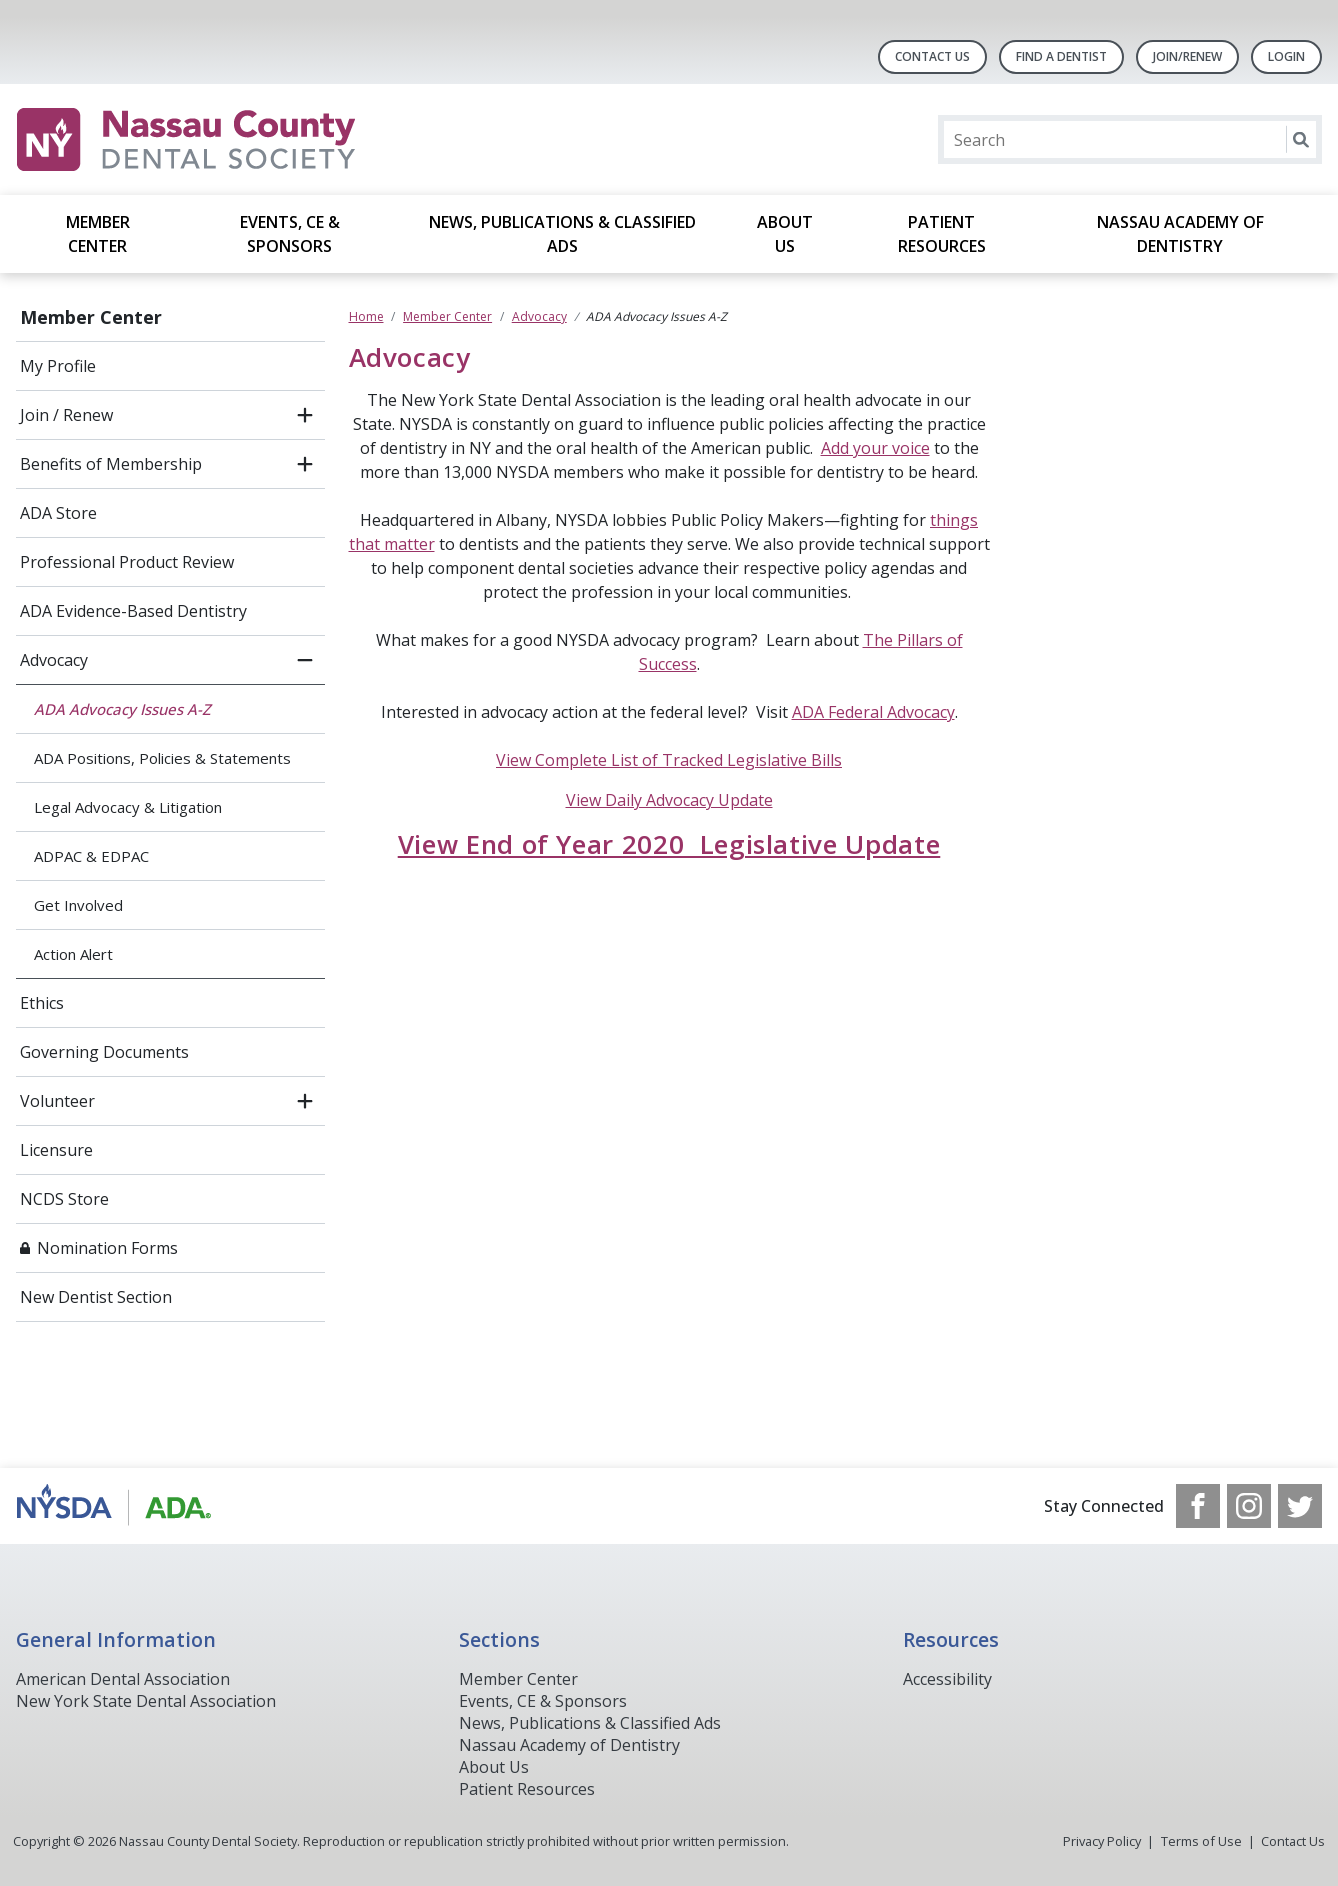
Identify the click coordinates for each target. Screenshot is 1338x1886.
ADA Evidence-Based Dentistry (133, 611)
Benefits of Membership (111, 464)
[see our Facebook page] (1198, 1506)
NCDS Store (64, 1199)
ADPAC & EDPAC (91, 856)
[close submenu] (305, 660)
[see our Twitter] (1300, 1506)
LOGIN (1286, 56)
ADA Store (58, 513)
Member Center (98, 234)
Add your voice (875, 448)
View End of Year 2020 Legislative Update (669, 844)
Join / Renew (66, 415)
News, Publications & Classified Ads (562, 234)
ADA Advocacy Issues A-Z (122, 709)
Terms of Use (1201, 1841)
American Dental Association (123, 1679)
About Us (785, 234)
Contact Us (932, 56)
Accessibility (947, 1679)
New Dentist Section (96, 1297)
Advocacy (54, 660)
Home (366, 316)
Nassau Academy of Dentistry (1180, 234)
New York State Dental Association (146, 1701)
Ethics (42, 1003)
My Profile (58, 366)
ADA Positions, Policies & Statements (162, 758)
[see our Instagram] (1249, 1506)
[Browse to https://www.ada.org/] (117, 1506)
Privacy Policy (1102, 1841)
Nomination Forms (107, 1248)
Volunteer (57, 1101)
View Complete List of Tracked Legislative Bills (669, 760)
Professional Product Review (127, 562)
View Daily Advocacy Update (669, 800)
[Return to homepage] (274, 139)
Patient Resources (942, 234)
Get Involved (78, 905)
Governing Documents (104, 1052)
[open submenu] (305, 415)
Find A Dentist (1061, 56)
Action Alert (73, 954)
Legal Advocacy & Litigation (128, 807)
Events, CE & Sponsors (290, 234)
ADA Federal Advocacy (873, 712)
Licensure (56, 1150)
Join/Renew (1187, 56)
